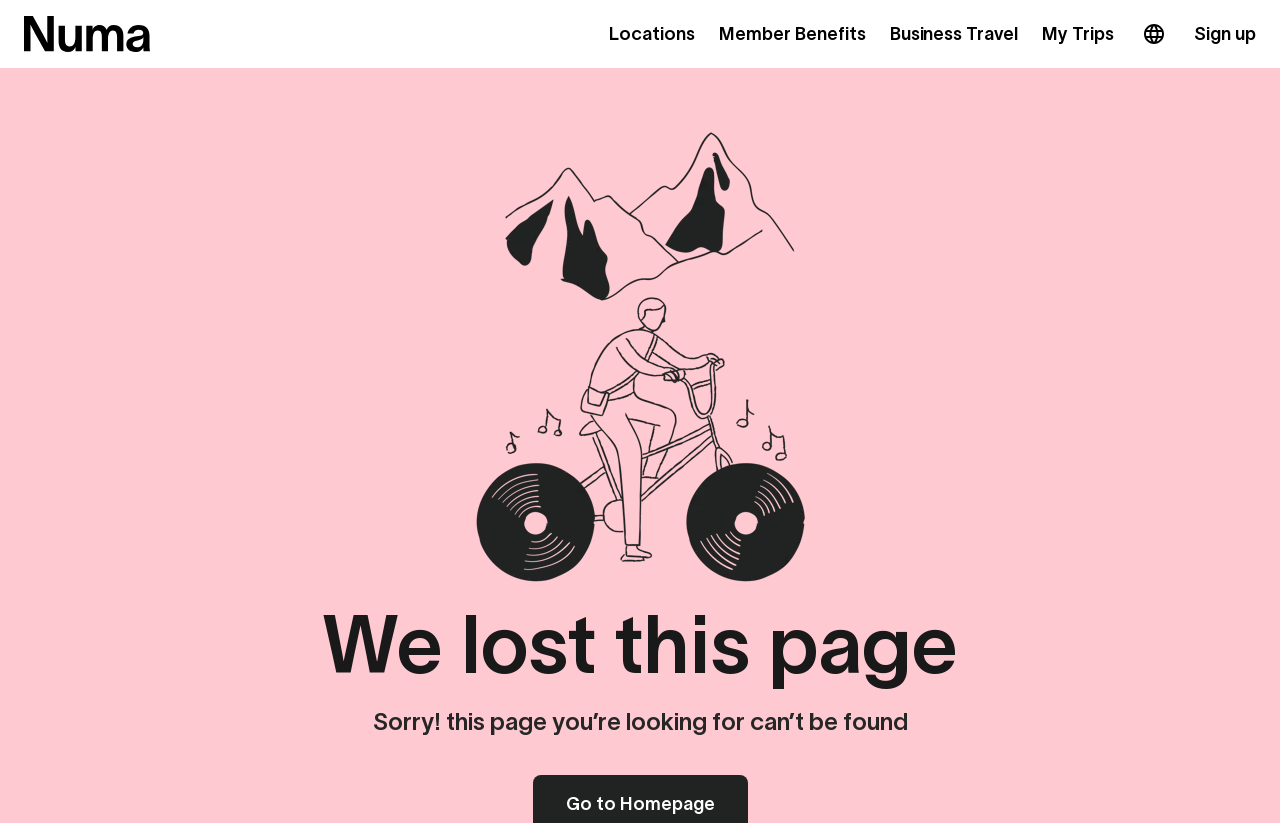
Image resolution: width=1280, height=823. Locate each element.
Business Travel (954, 34)
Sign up (1225, 34)
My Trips (1078, 34)
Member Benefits (792, 34)
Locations (652, 34)
